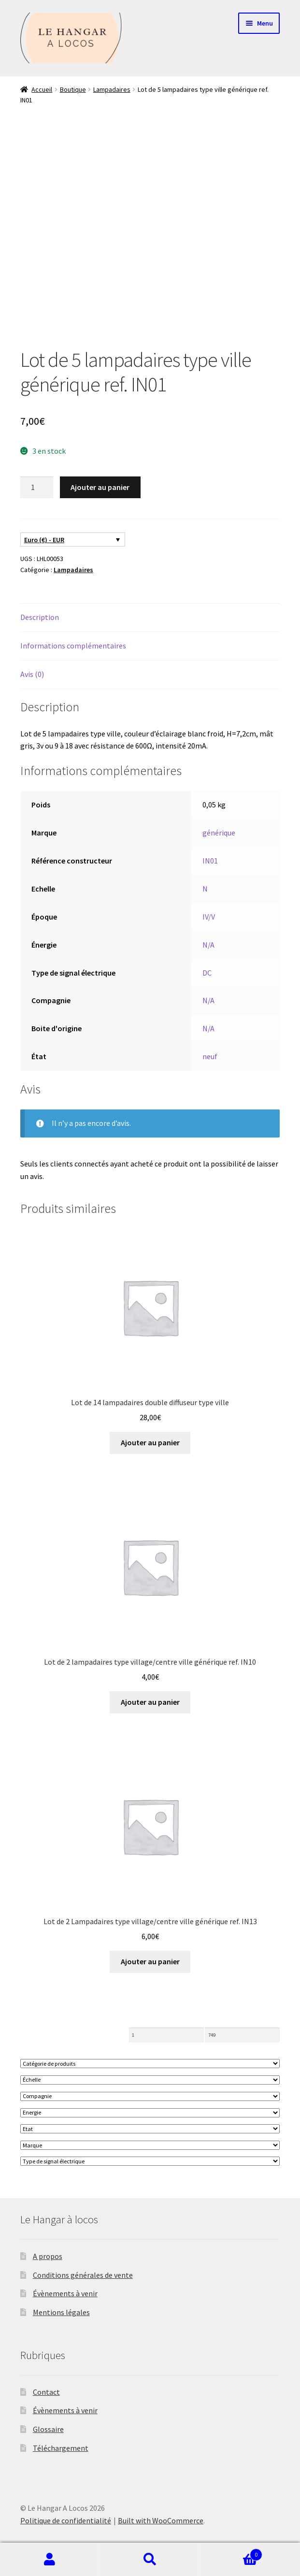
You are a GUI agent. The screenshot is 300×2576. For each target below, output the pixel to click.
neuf (209, 1056)
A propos (47, 2256)
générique (218, 832)
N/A (208, 945)
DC (207, 973)
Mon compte (50, 2559)
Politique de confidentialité (65, 2520)
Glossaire (48, 2429)
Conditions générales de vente (83, 2275)
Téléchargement (60, 2448)
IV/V (208, 916)
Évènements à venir (65, 2293)
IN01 (210, 860)
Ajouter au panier (100, 487)
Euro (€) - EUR (44, 539)
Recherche (150, 2559)
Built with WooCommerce (160, 2520)
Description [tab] (39, 617)
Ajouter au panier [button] (150, 1442)
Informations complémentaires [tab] (73, 645)
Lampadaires (111, 89)
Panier (231, 2552)
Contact (46, 2392)
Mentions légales (61, 2312)
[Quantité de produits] (36, 487)
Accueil (41, 89)
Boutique (73, 89)
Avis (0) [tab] (32, 674)
